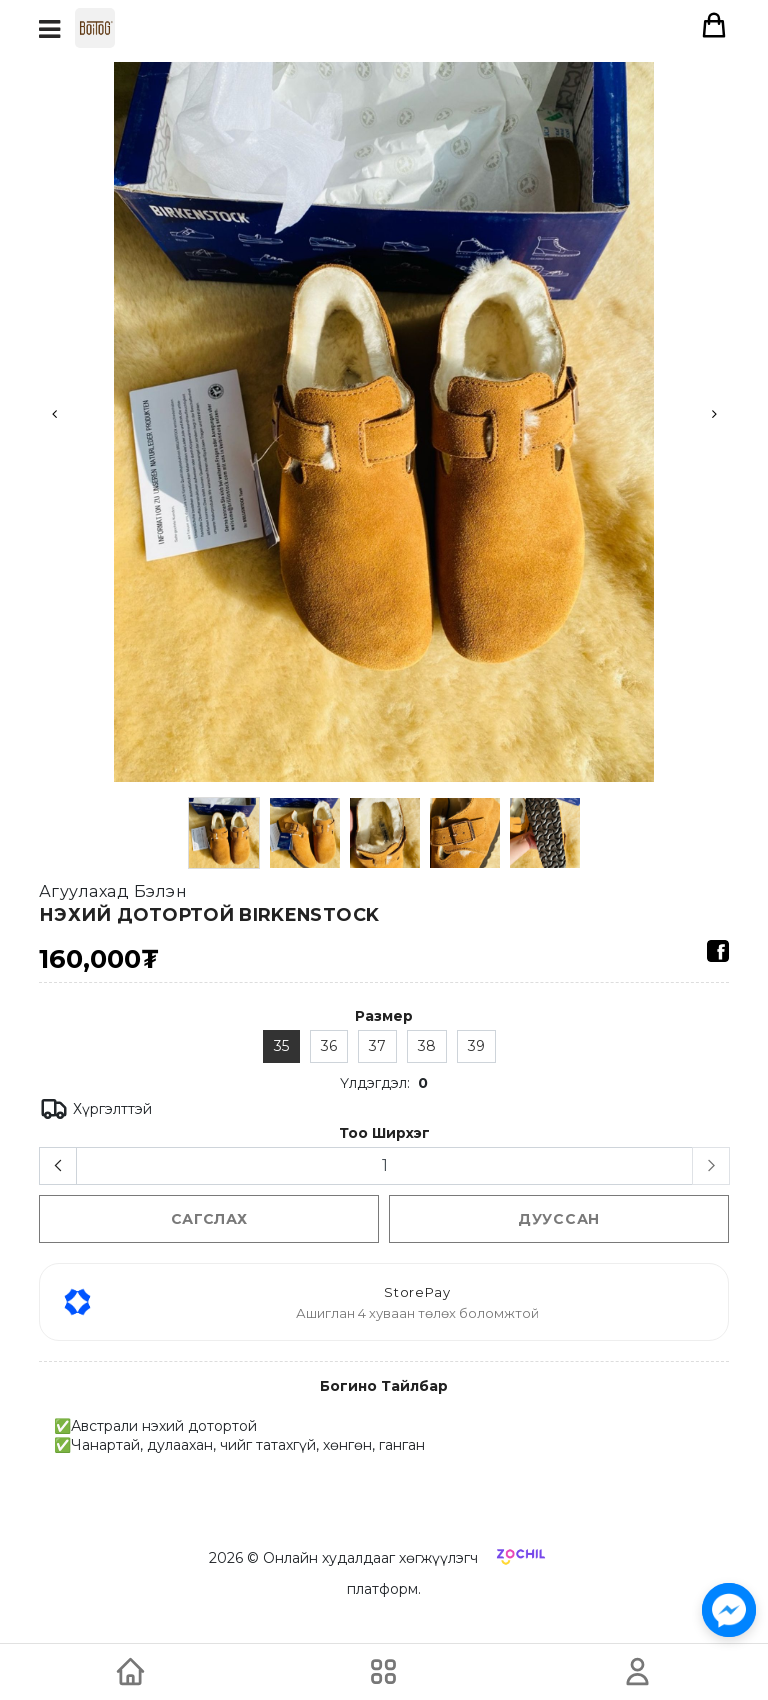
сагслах (209, 1219)
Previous (54, 414)
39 (476, 1046)
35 (281, 1046)
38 (427, 1046)
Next (714, 414)
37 (377, 1046)
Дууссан (559, 1219)
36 (329, 1046)
